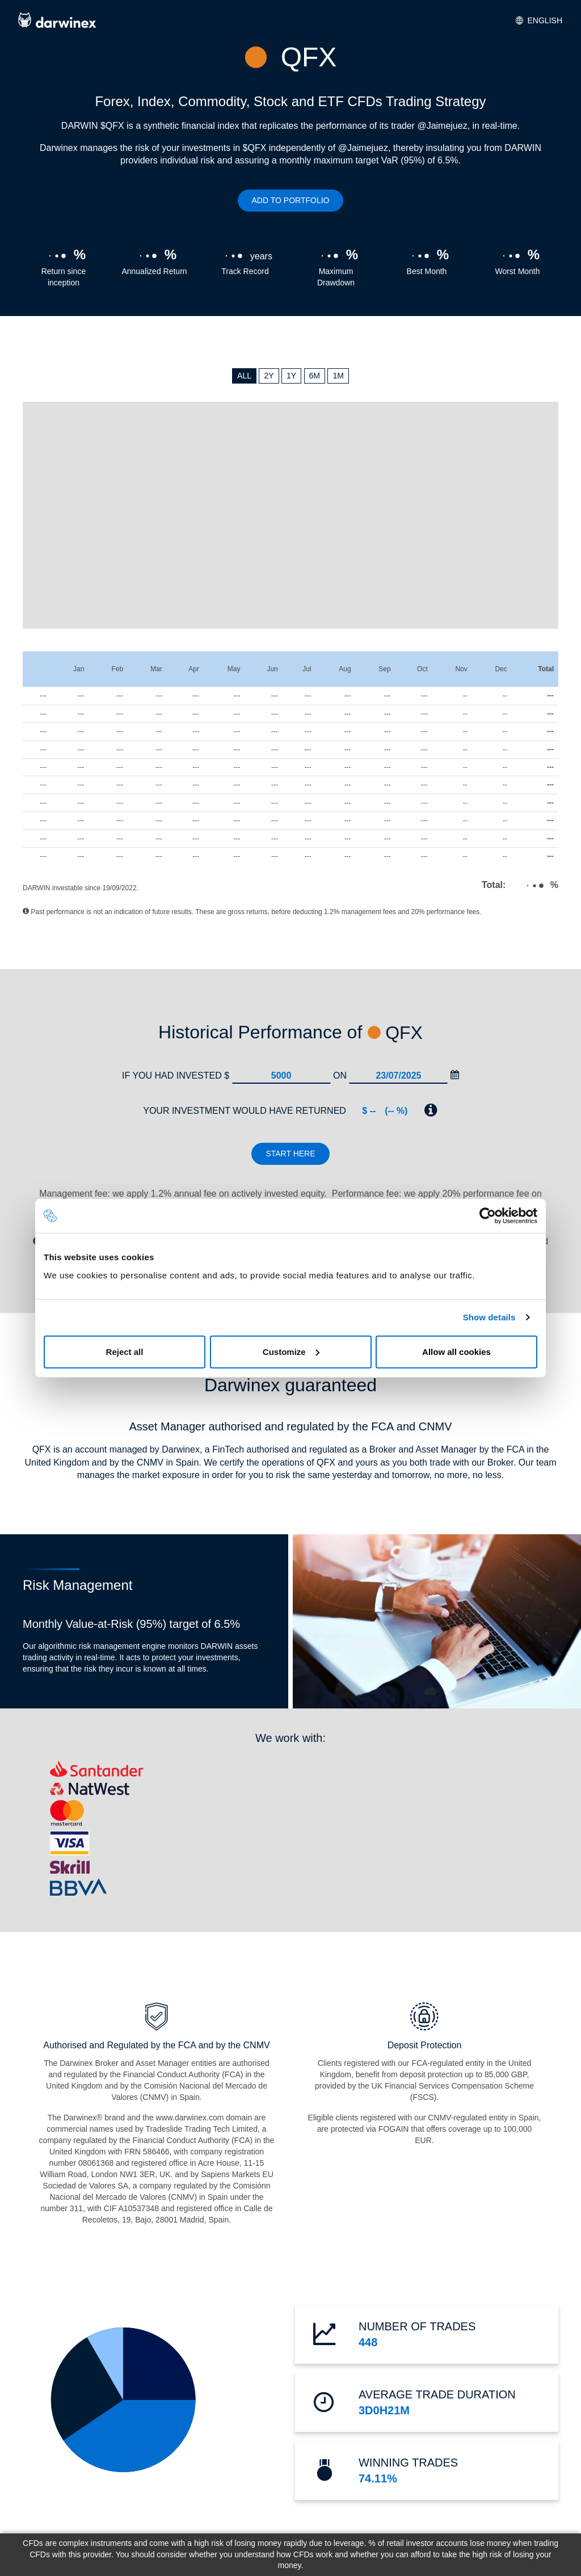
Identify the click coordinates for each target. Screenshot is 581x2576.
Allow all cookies (456, 1351)
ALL (244, 375)
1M (337, 375)
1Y (291, 375)
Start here (290, 1153)
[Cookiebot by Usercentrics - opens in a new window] (487, 1215)
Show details (489, 1317)
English (539, 20)
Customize (291, 1351)
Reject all (125, 1351)
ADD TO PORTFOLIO (291, 200)
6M (314, 375)
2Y (268, 375)
